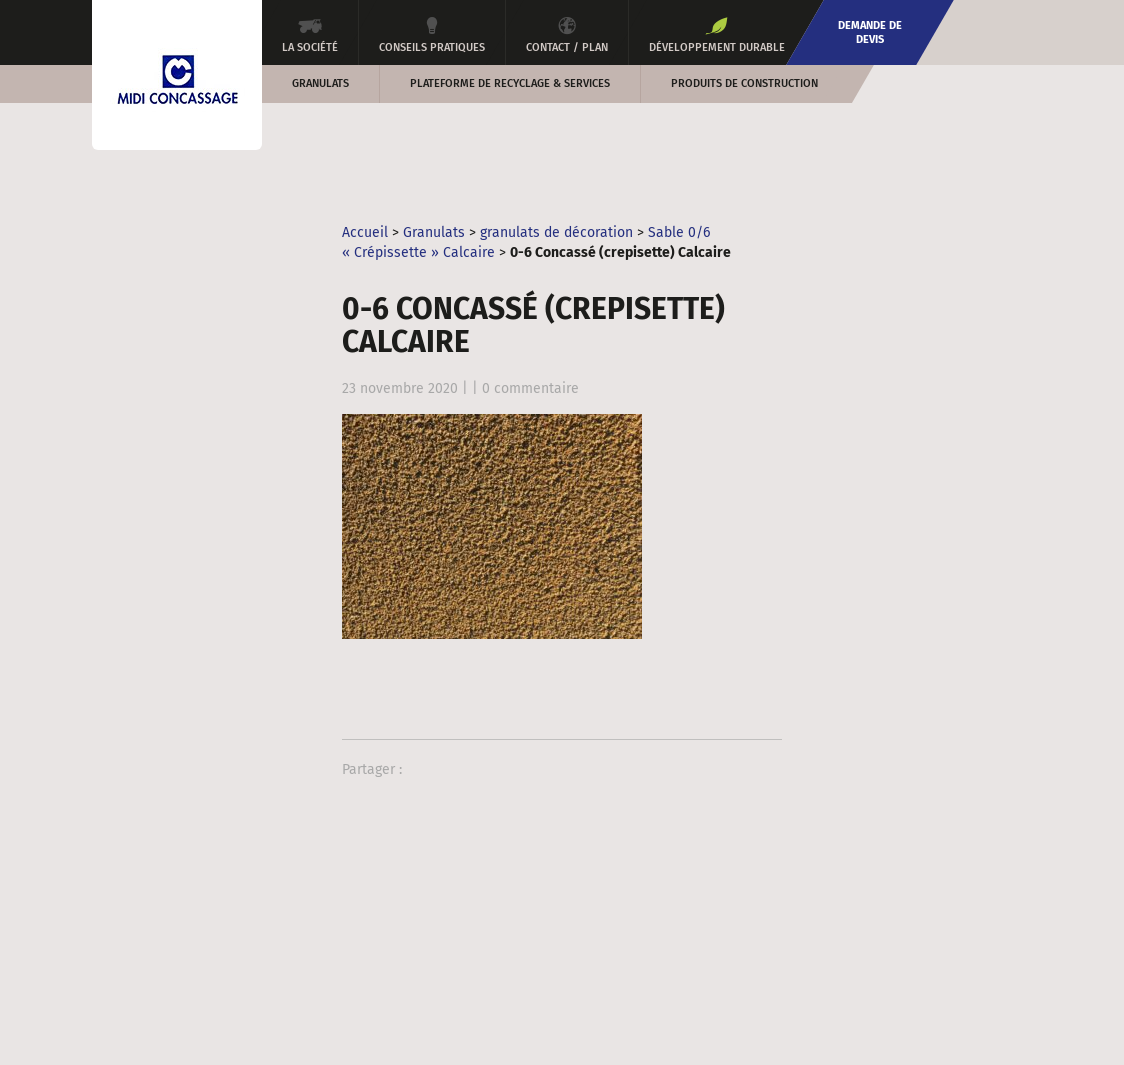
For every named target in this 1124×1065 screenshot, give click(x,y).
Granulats (320, 83)
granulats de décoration (556, 232)
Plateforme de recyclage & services (510, 83)
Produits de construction (744, 83)
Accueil (365, 232)
